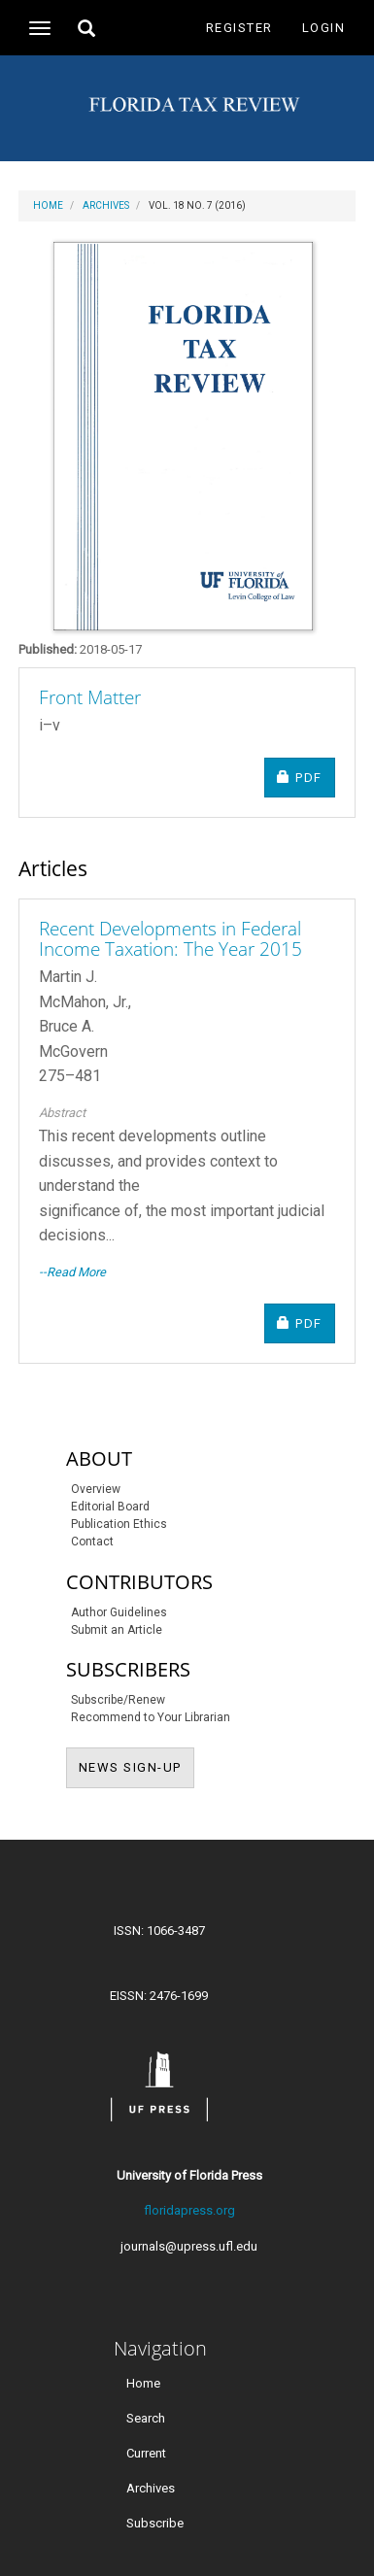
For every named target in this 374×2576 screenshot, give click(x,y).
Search (145, 2417)
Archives (106, 205)
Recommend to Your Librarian (150, 1717)
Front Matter (90, 697)
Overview (95, 1489)
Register (239, 27)
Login (324, 27)
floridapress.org (189, 2210)
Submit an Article (116, 1630)
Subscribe (155, 2523)
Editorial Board (110, 1506)
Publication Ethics (119, 1524)
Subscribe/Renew (118, 1700)
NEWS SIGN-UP (136, 1766)
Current (146, 2452)
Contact (92, 1541)
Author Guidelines (119, 1612)
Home (48, 205)
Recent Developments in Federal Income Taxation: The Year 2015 (170, 939)
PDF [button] (306, 776)
